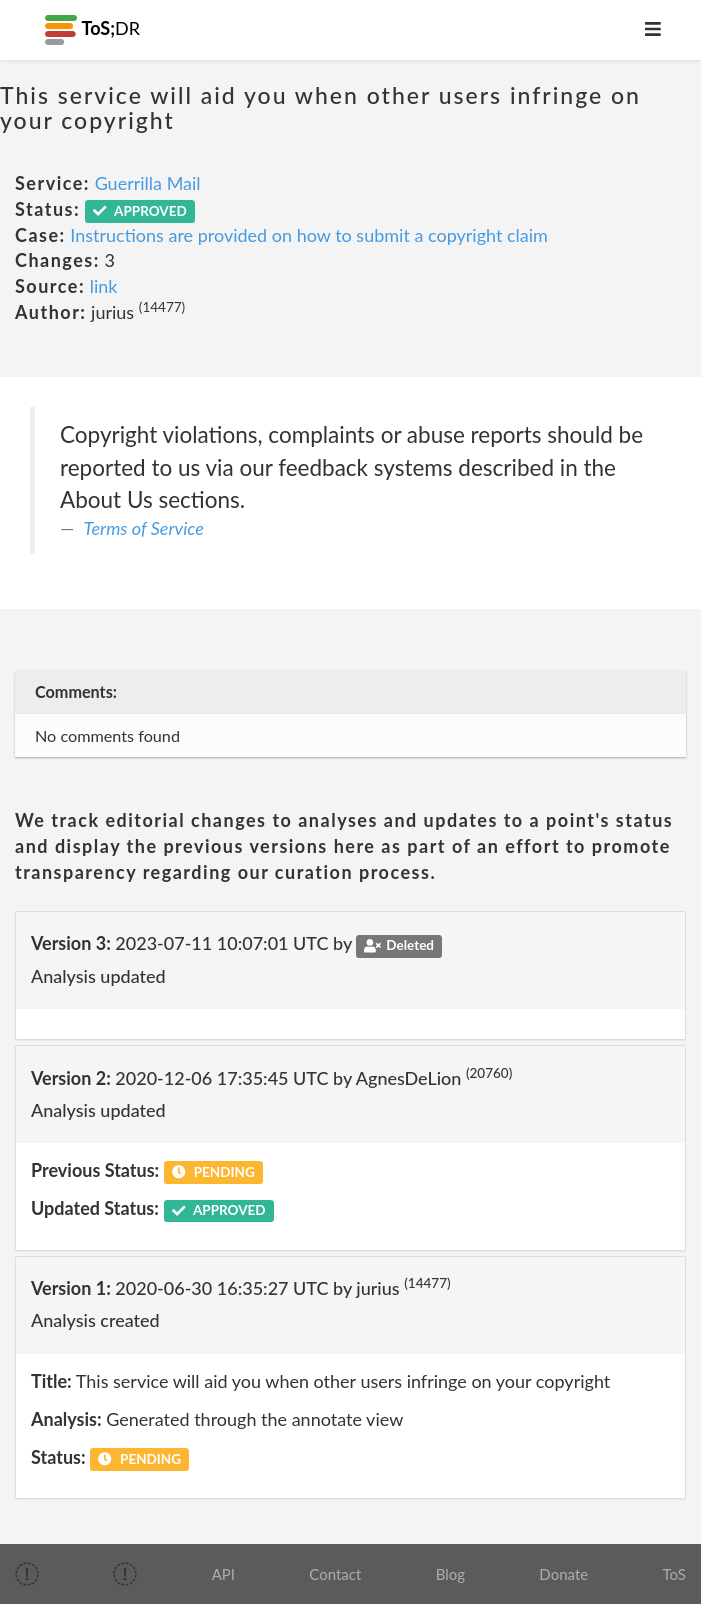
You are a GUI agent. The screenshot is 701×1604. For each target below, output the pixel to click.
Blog (450, 1574)
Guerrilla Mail (148, 183)
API (223, 1574)
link (104, 286)
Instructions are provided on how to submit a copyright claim (309, 235)
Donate (563, 1574)
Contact (335, 1574)
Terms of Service (144, 528)
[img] (27, 1574)
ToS (673, 1574)
